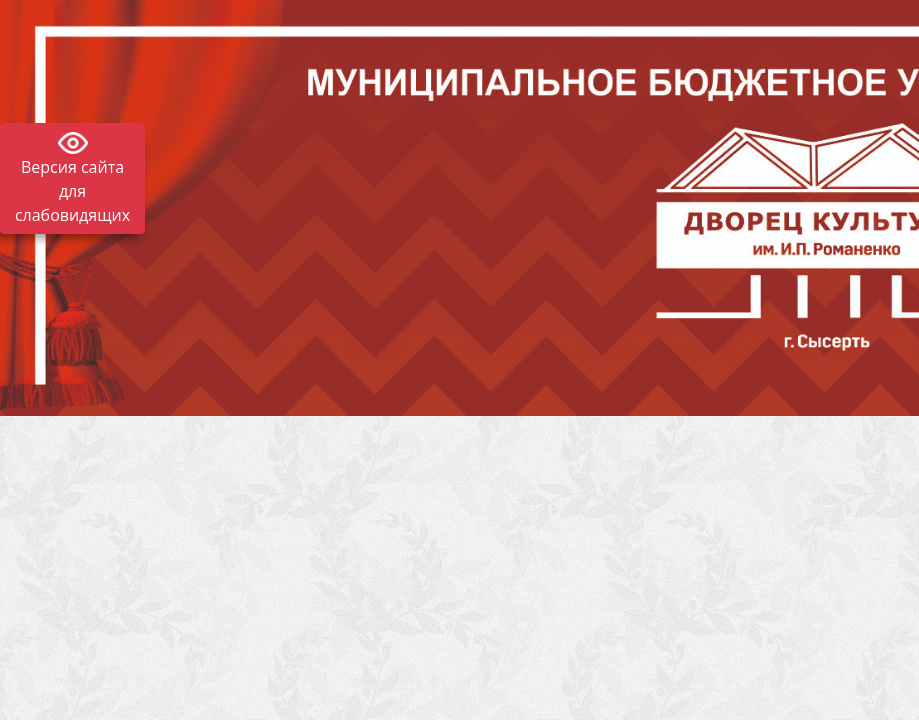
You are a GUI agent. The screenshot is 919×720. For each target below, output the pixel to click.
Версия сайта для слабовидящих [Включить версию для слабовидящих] (72, 191)
